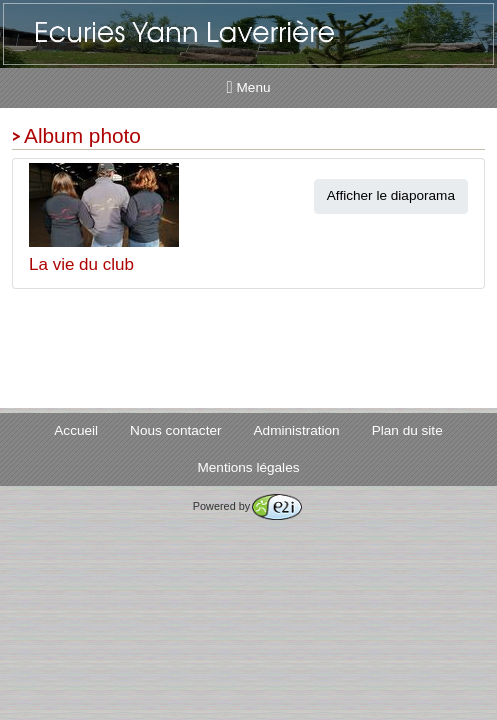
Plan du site (407, 430)
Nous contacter (175, 430)
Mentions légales (248, 467)
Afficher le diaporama (391, 195)
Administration (297, 430)
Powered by (247, 506)
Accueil (76, 430)
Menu (249, 87)
